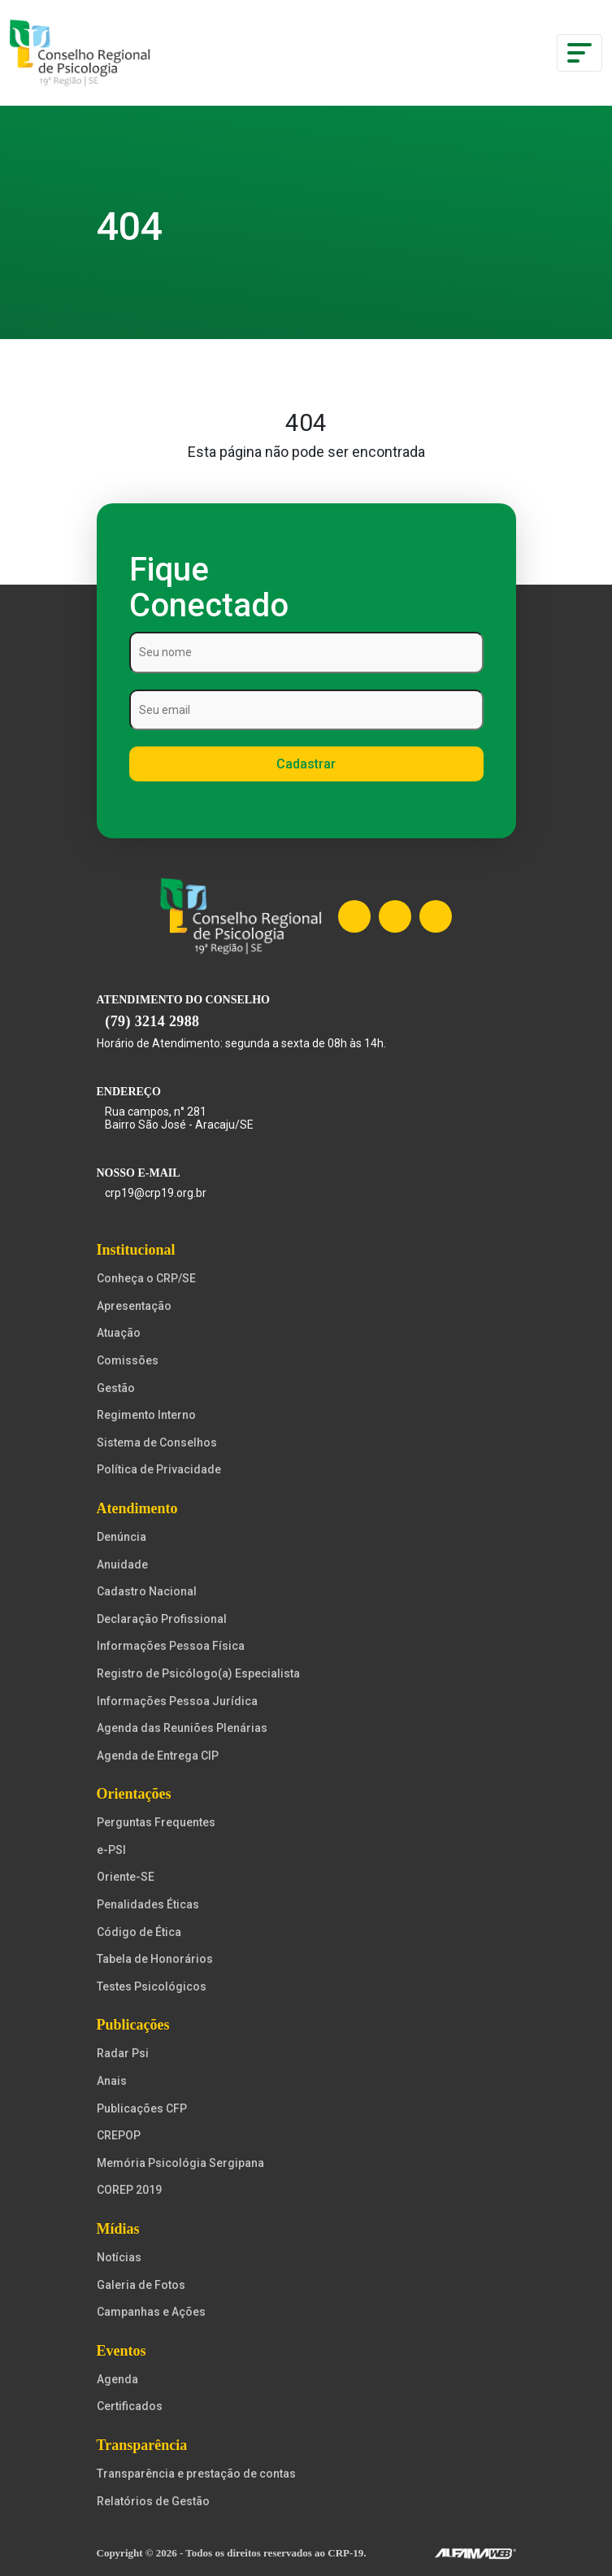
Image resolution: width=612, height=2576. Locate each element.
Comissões (127, 1360)
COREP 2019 (129, 2189)
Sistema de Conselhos (157, 1442)
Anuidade (122, 1564)
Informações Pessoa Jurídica (177, 1701)
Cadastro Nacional (147, 1591)
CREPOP (119, 2135)
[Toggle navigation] (579, 53)
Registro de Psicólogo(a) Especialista (198, 1673)
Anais (112, 2080)
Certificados (130, 2406)
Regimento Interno (146, 1414)
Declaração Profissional (162, 1618)
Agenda (117, 2379)
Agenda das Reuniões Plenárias (182, 1727)
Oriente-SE (125, 1876)
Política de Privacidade (159, 1469)
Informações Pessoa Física (171, 1645)
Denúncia (121, 1536)
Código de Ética (139, 1932)
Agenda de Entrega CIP (158, 1755)
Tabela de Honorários (155, 1958)
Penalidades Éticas (148, 1904)
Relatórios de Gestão (153, 2501)
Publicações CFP (142, 2108)
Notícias (119, 2257)
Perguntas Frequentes (156, 1822)
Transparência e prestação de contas (196, 2473)
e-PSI (111, 1849)
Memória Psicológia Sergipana (180, 2162)
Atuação (119, 1332)
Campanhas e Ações (151, 2311)
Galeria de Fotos (141, 2284)
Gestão (116, 1388)
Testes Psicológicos (151, 1986)
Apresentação (134, 1305)
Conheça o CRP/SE (146, 1278)
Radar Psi (123, 2053)
